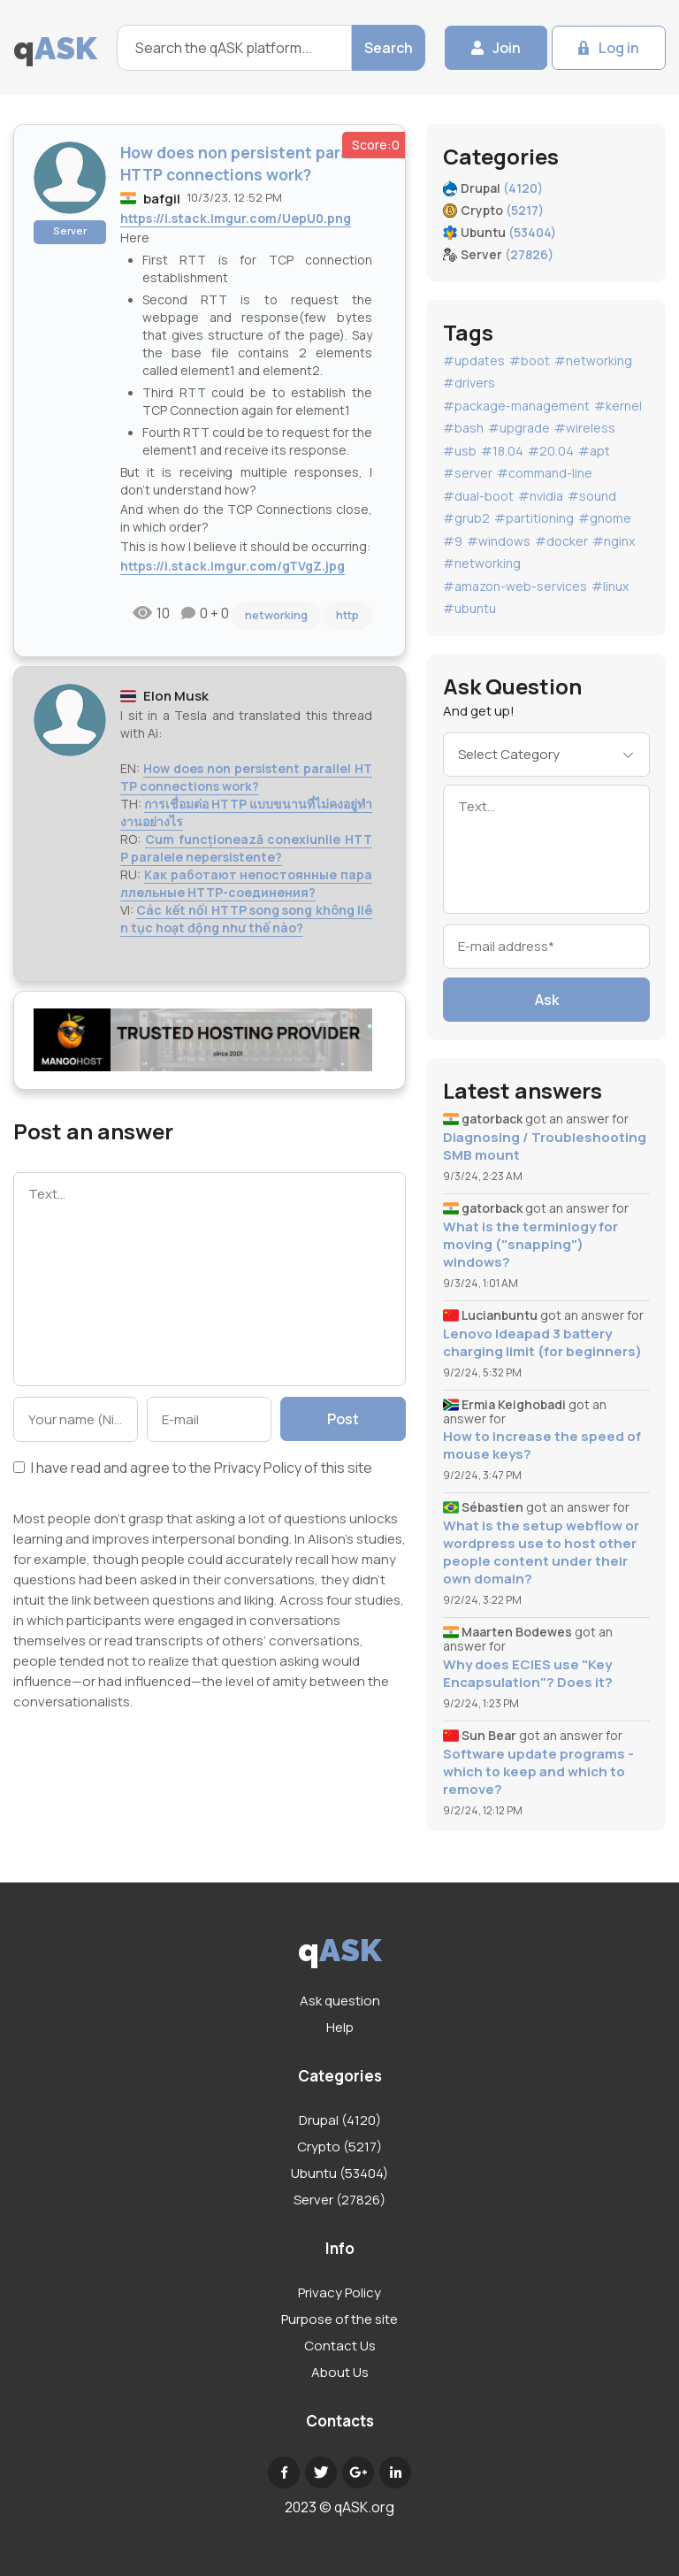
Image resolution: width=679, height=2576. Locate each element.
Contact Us (340, 2345)
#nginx (613, 541)
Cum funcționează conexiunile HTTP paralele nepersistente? (246, 848)
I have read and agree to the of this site (192, 1468)
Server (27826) (339, 2199)
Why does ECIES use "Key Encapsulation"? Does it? (528, 1673)
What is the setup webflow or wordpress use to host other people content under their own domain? (541, 1552)
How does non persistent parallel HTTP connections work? (246, 777)
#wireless (584, 427)
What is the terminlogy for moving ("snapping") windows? (530, 1244)
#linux (610, 586)
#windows (498, 541)
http (347, 615)
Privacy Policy (257, 1467)
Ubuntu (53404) (339, 2173)
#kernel (618, 405)
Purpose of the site (339, 2319)
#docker (561, 541)
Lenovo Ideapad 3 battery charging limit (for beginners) (542, 1343)
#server (467, 472)
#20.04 (551, 450)
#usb (460, 450)
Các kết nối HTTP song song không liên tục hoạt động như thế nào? (246, 918)
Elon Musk (176, 695)
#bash (463, 427)
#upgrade (519, 427)
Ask (547, 999)
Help (340, 2027)
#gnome (604, 518)
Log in (619, 48)
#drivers (469, 382)
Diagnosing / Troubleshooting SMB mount (544, 1146)
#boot (529, 360)
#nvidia (540, 495)
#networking (593, 360)
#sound (592, 495)
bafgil (161, 198)
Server (70, 230)
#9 (452, 541)
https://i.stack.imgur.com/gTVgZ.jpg (232, 565)
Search (388, 48)
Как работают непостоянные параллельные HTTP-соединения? (246, 883)
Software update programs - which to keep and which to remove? (538, 1771)
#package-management (516, 405)
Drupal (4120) (340, 2120)
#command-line (544, 472)
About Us (340, 2372)
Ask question (340, 2000)
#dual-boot (478, 495)
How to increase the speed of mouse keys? (542, 1445)
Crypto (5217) (339, 2146)
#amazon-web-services (515, 586)
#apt (594, 450)
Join (506, 48)
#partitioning (534, 518)
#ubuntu (469, 608)
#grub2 (466, 518)
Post (343, 1419)
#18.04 (502, 450)
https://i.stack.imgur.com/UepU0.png (235, 218)
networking (276, 615)
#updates (474, 360)
